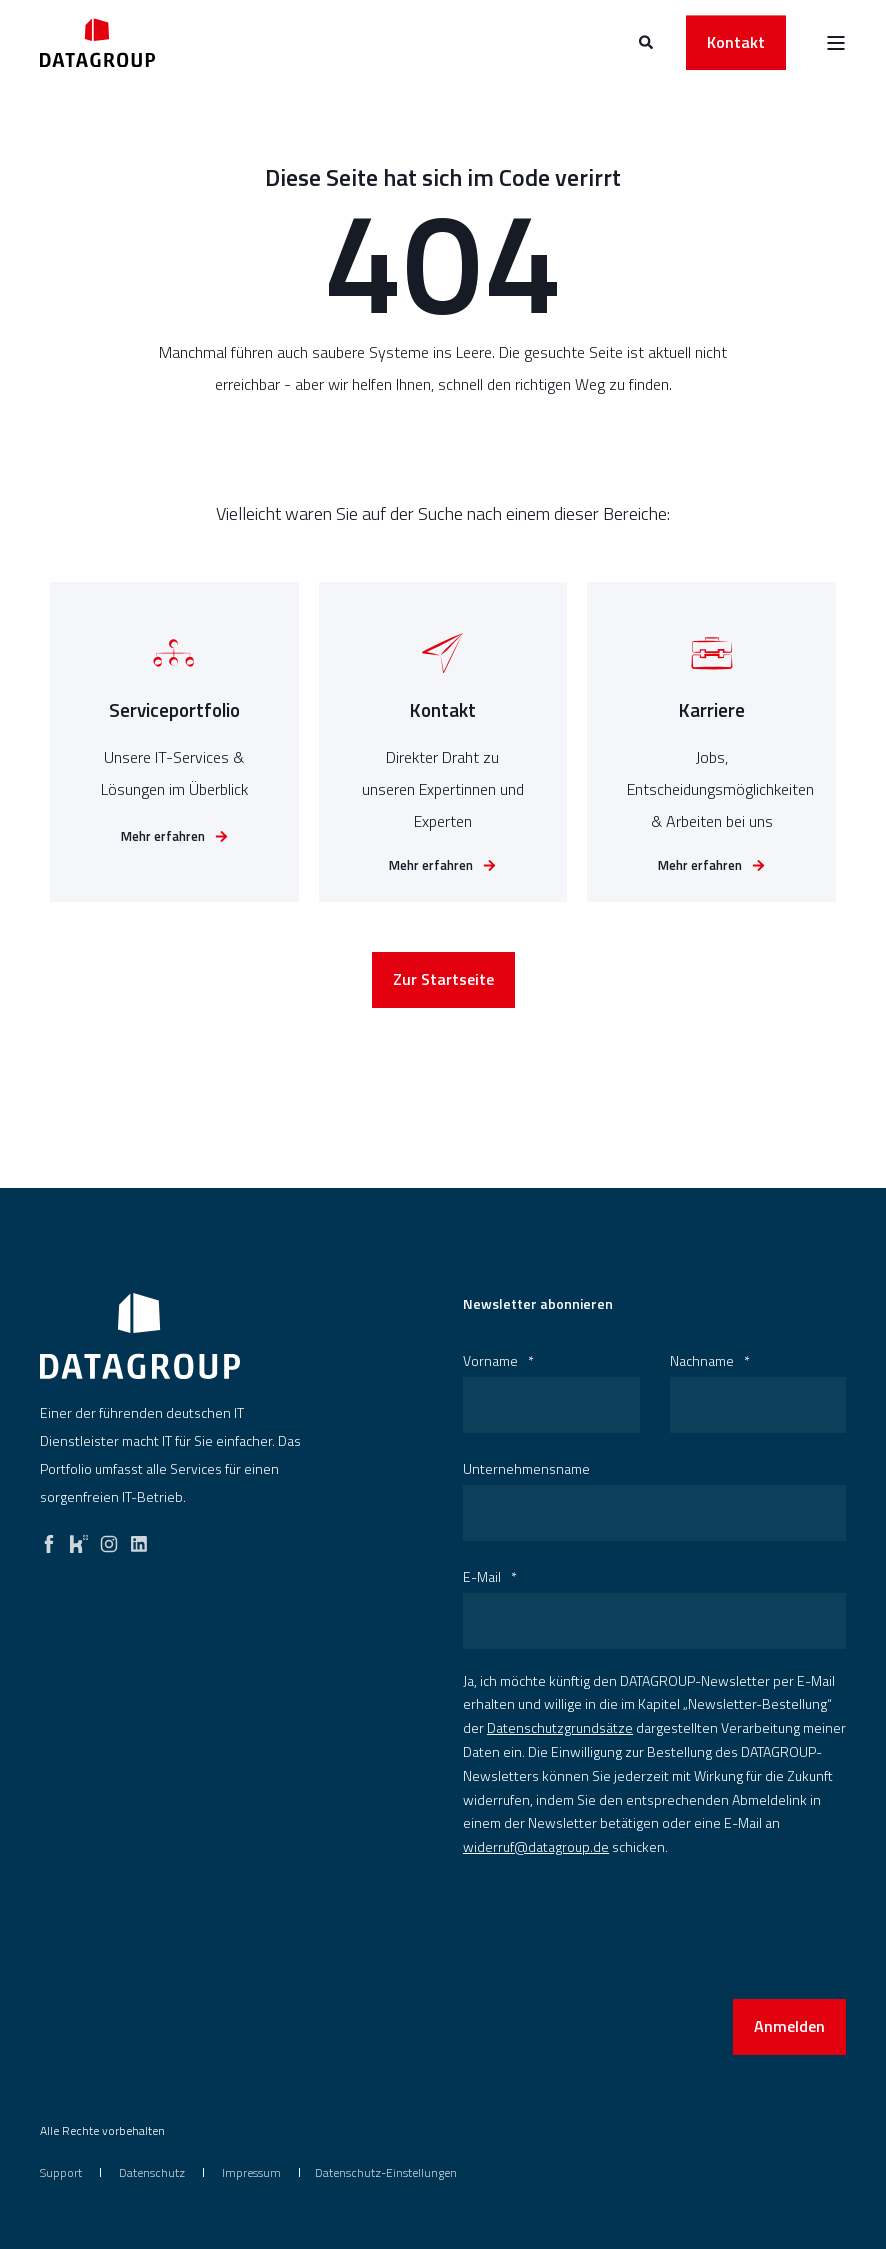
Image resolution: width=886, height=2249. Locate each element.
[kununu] (79, 1539)
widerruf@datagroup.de (536, 1846)
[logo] (140, 1336)
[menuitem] (61, 2172)
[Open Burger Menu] (836, 43)
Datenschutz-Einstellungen (386, 2172)
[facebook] (49, 1539)
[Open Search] (647, 40)
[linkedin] (139, 1539)
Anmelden (789, 2026)
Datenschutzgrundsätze (560, 1727)
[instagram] (109, 1539)
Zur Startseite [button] (443, 990)
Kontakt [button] (736, 42)
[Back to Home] (97, 42)
